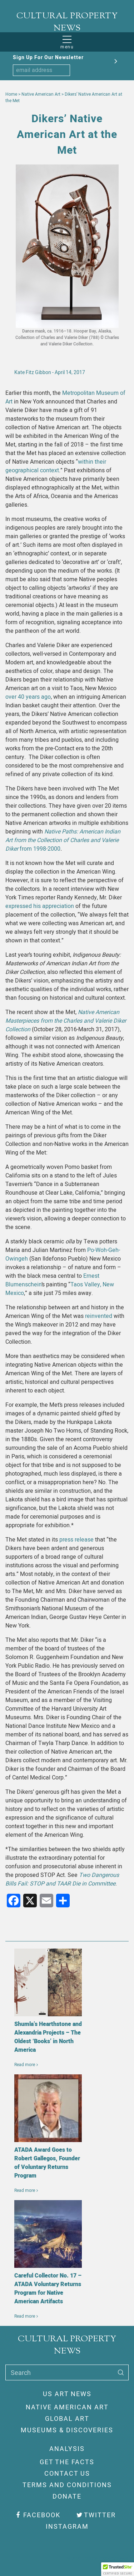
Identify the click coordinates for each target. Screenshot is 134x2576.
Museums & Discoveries (67, 2430)
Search (21, 2373)
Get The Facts (67, 2462)
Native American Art (67, 2407)
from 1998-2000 (62, 840)
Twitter (96, 2515)
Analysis (67, 2449)
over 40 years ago (28, 697)
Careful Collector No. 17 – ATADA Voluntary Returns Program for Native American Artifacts (47, 2288)
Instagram (67, 2527)
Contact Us (67, 2474)
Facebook (37, 2515)
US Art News (67, 2394)
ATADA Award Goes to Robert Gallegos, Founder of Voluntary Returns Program (47, 2163)
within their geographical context (55, 466)
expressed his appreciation (39, 906)
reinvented (98, 1316)
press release (76, 1539)
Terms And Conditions (67, 2485)
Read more (24, 2064)
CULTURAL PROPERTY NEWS (67, 22)
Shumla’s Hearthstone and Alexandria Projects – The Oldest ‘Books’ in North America (48, 2037)
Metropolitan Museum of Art (65, 397)
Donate (67, 2496)
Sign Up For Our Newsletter (48, 57)
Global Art (67, 2419)
